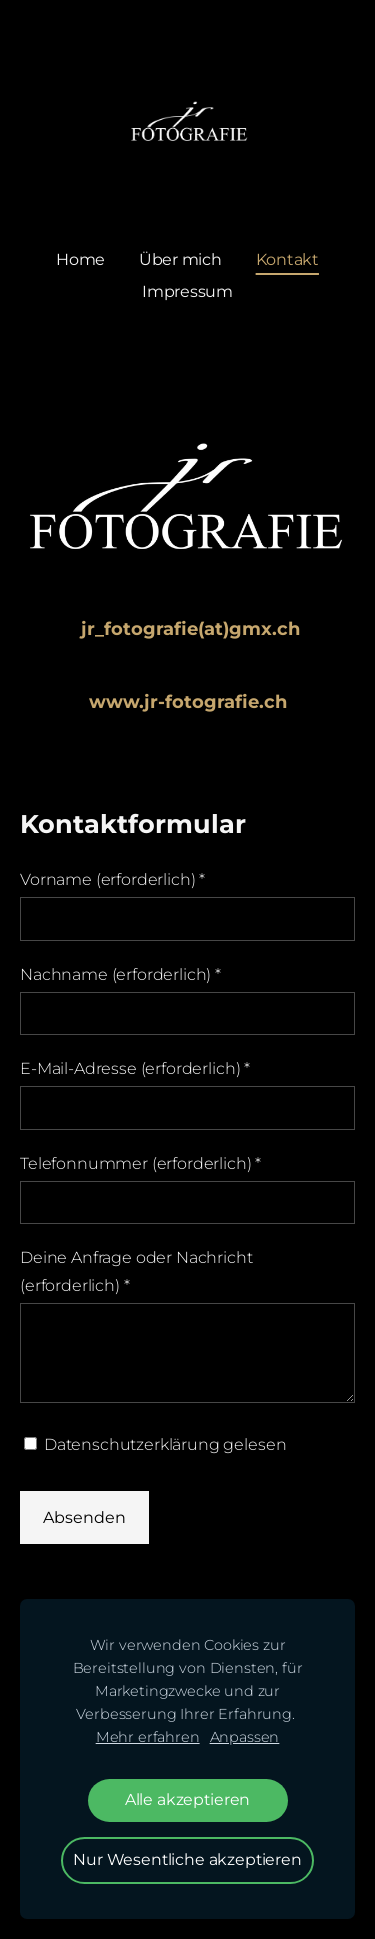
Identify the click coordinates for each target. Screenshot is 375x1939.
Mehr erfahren (148, 1737)
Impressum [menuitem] (187, 291)
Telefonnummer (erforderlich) (140, 1163)
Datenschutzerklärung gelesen (155, 1444)
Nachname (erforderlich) (120, 974)
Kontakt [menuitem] (287, 259)
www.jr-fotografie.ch (188, 702)
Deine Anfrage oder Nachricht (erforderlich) (136, 1271)
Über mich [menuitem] (180, 259)
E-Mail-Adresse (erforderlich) (135, 1068)
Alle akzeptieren (187, 1799)
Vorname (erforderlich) (112, 879)
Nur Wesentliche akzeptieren (187, 1859)
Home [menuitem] (80, 259)
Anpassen (245, 1737)
